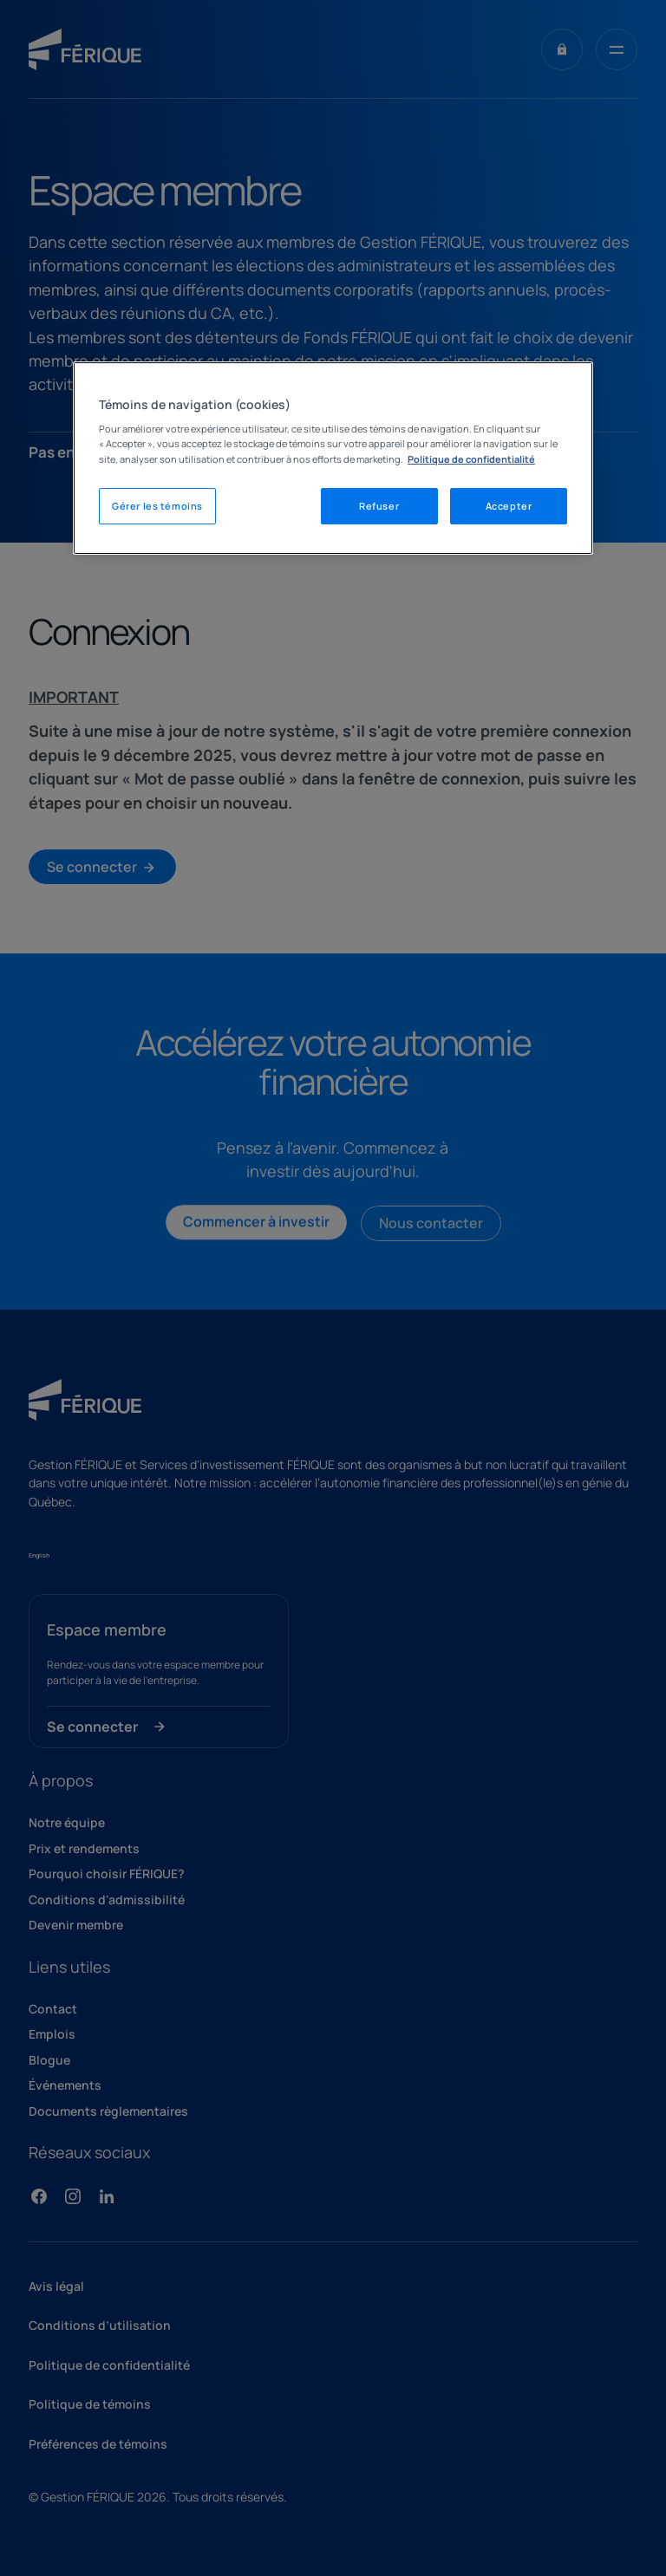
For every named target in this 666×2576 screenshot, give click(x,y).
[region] (333, 458)
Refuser (379, 505)
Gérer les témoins (157, 505)
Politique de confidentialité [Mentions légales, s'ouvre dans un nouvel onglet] (471, 458)
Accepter (509, 505)
